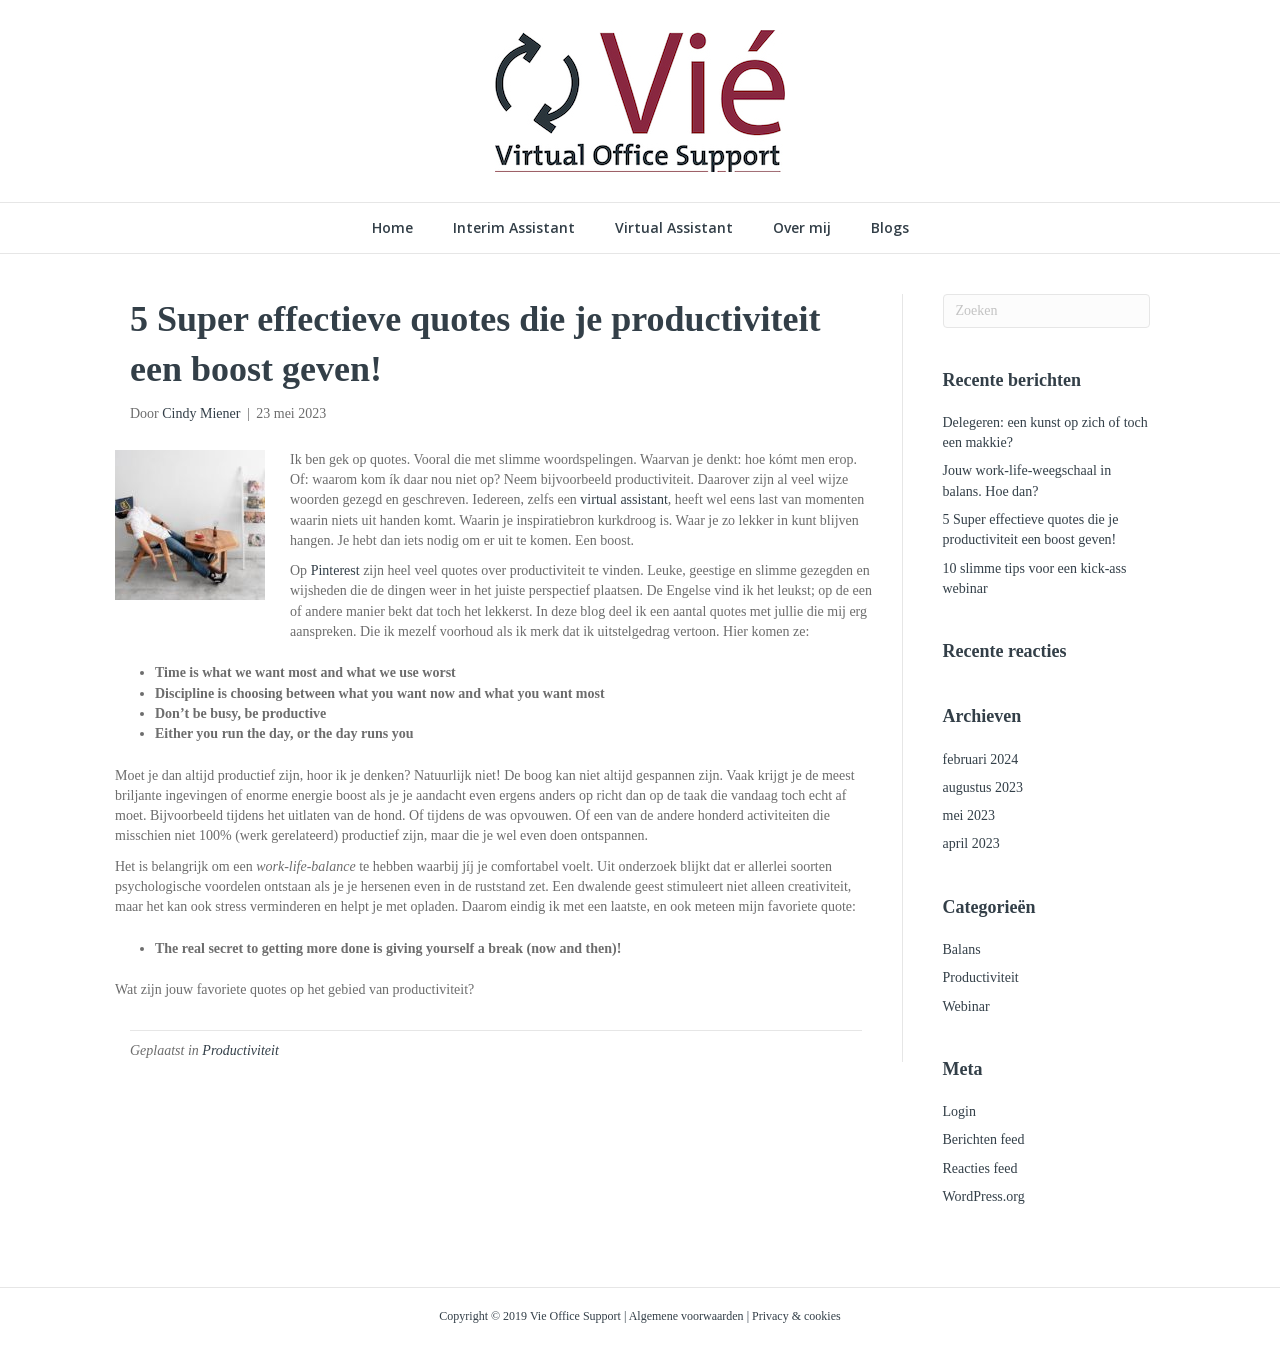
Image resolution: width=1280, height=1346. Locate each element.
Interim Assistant (514, 227)
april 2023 (971, 843)
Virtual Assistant (674, 227)
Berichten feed (984, 1139)
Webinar (966, 1006)
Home (392, 227)
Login (959, 1111)
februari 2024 (981, 759)
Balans (962, 949)
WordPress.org (984, 1196)
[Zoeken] (1047, 311)
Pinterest (335, 570)
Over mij (802, 227)
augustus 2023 (983, 787)
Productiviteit (240, 1050)
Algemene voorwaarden (686, 1316)
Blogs (890, 227)
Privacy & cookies (796, 1316)
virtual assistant (624, 499)
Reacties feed (980, 1168)
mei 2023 (969, 815)
